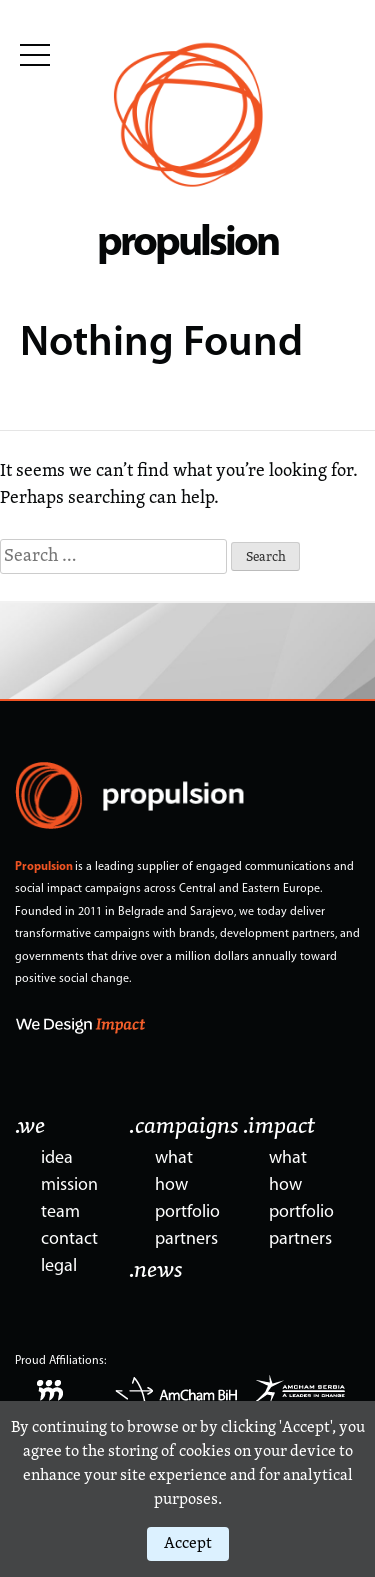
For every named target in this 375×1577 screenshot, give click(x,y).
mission (69, 1185)
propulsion (187, 244)
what (174, 1158)
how (171, 1185)
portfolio (187, 1212)
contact (69, 1239)
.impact (279, 1127)
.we (30, 1127)
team (60, 1212)
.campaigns (184, 1127)
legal (59, 1266)
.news (156, 1271)
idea (57, 1158)
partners (186, 1239)
